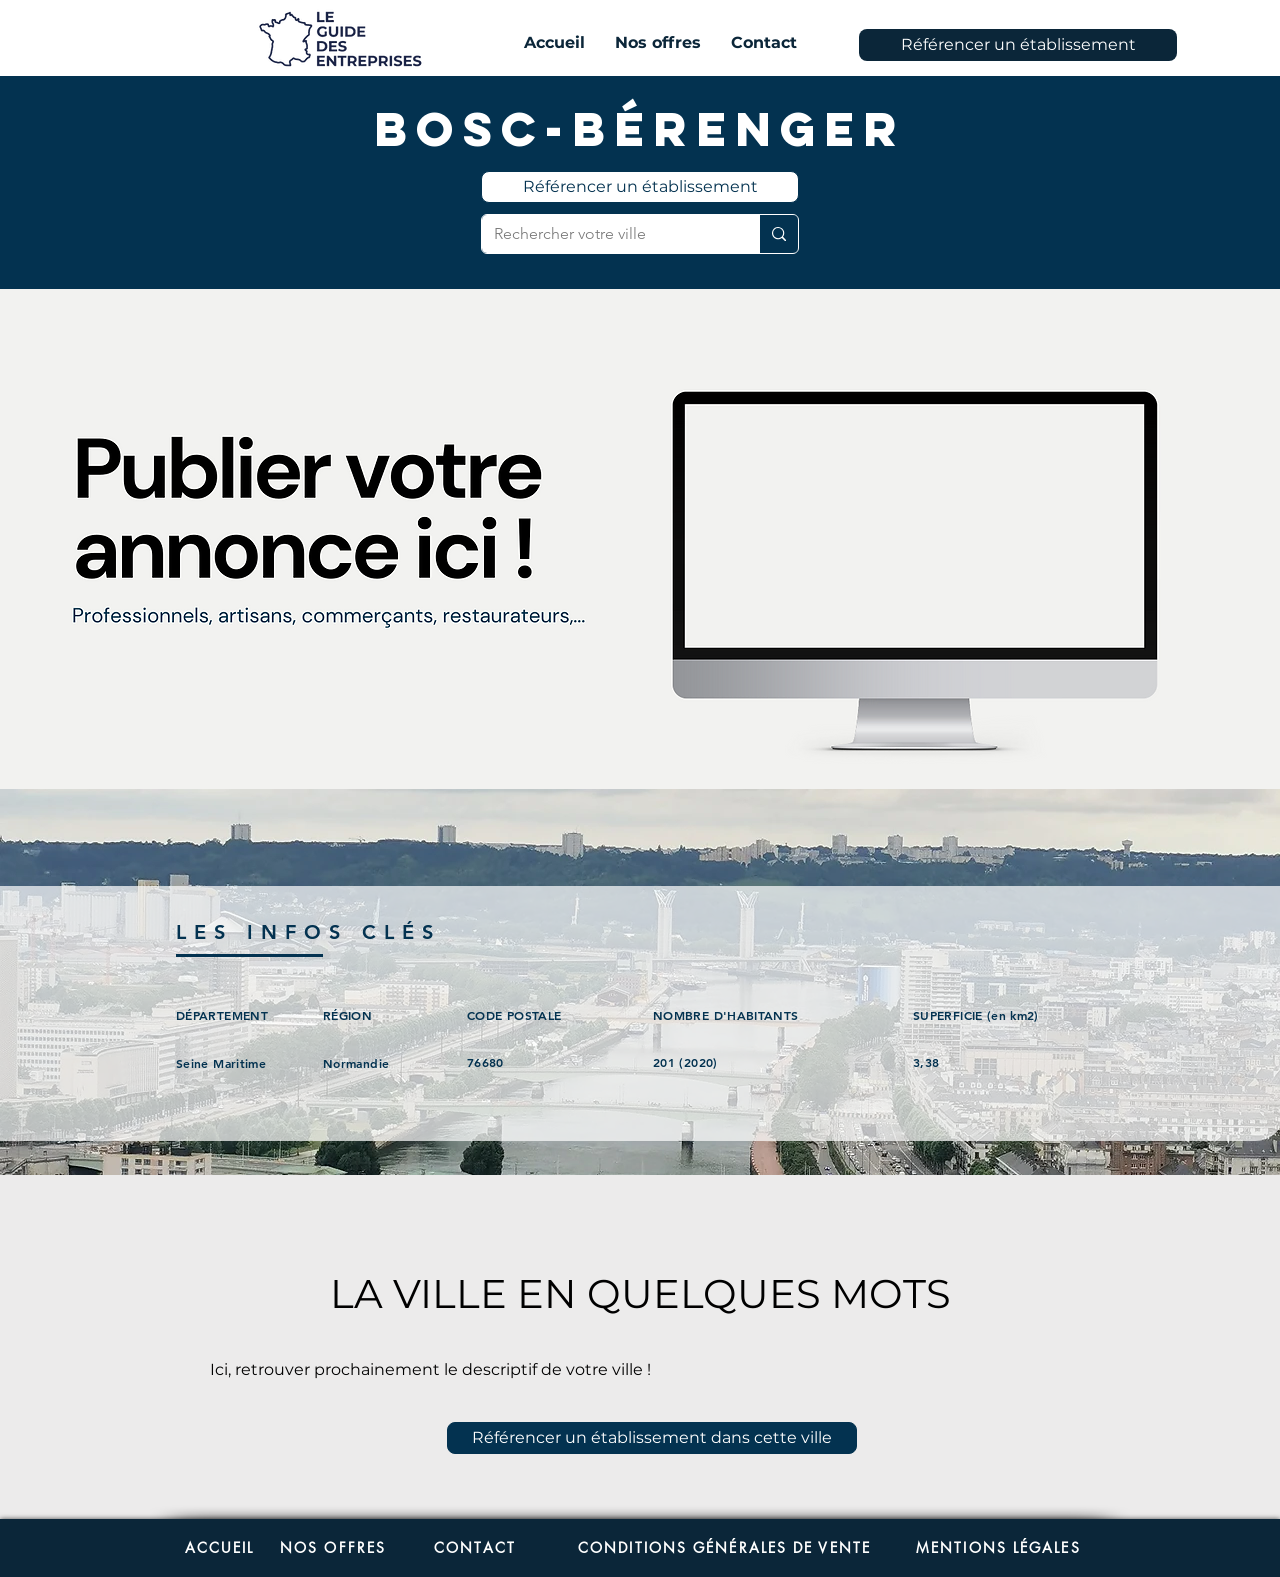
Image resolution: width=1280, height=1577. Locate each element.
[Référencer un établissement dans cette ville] (652, 1438)
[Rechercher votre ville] (605, 234)
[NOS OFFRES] (333, 1548)
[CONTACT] (475, 1548)
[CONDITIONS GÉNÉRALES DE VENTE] (724, 1548)
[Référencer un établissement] (1018, 45)
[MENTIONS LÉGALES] (1010, 1548)
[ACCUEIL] (219, 1548)
